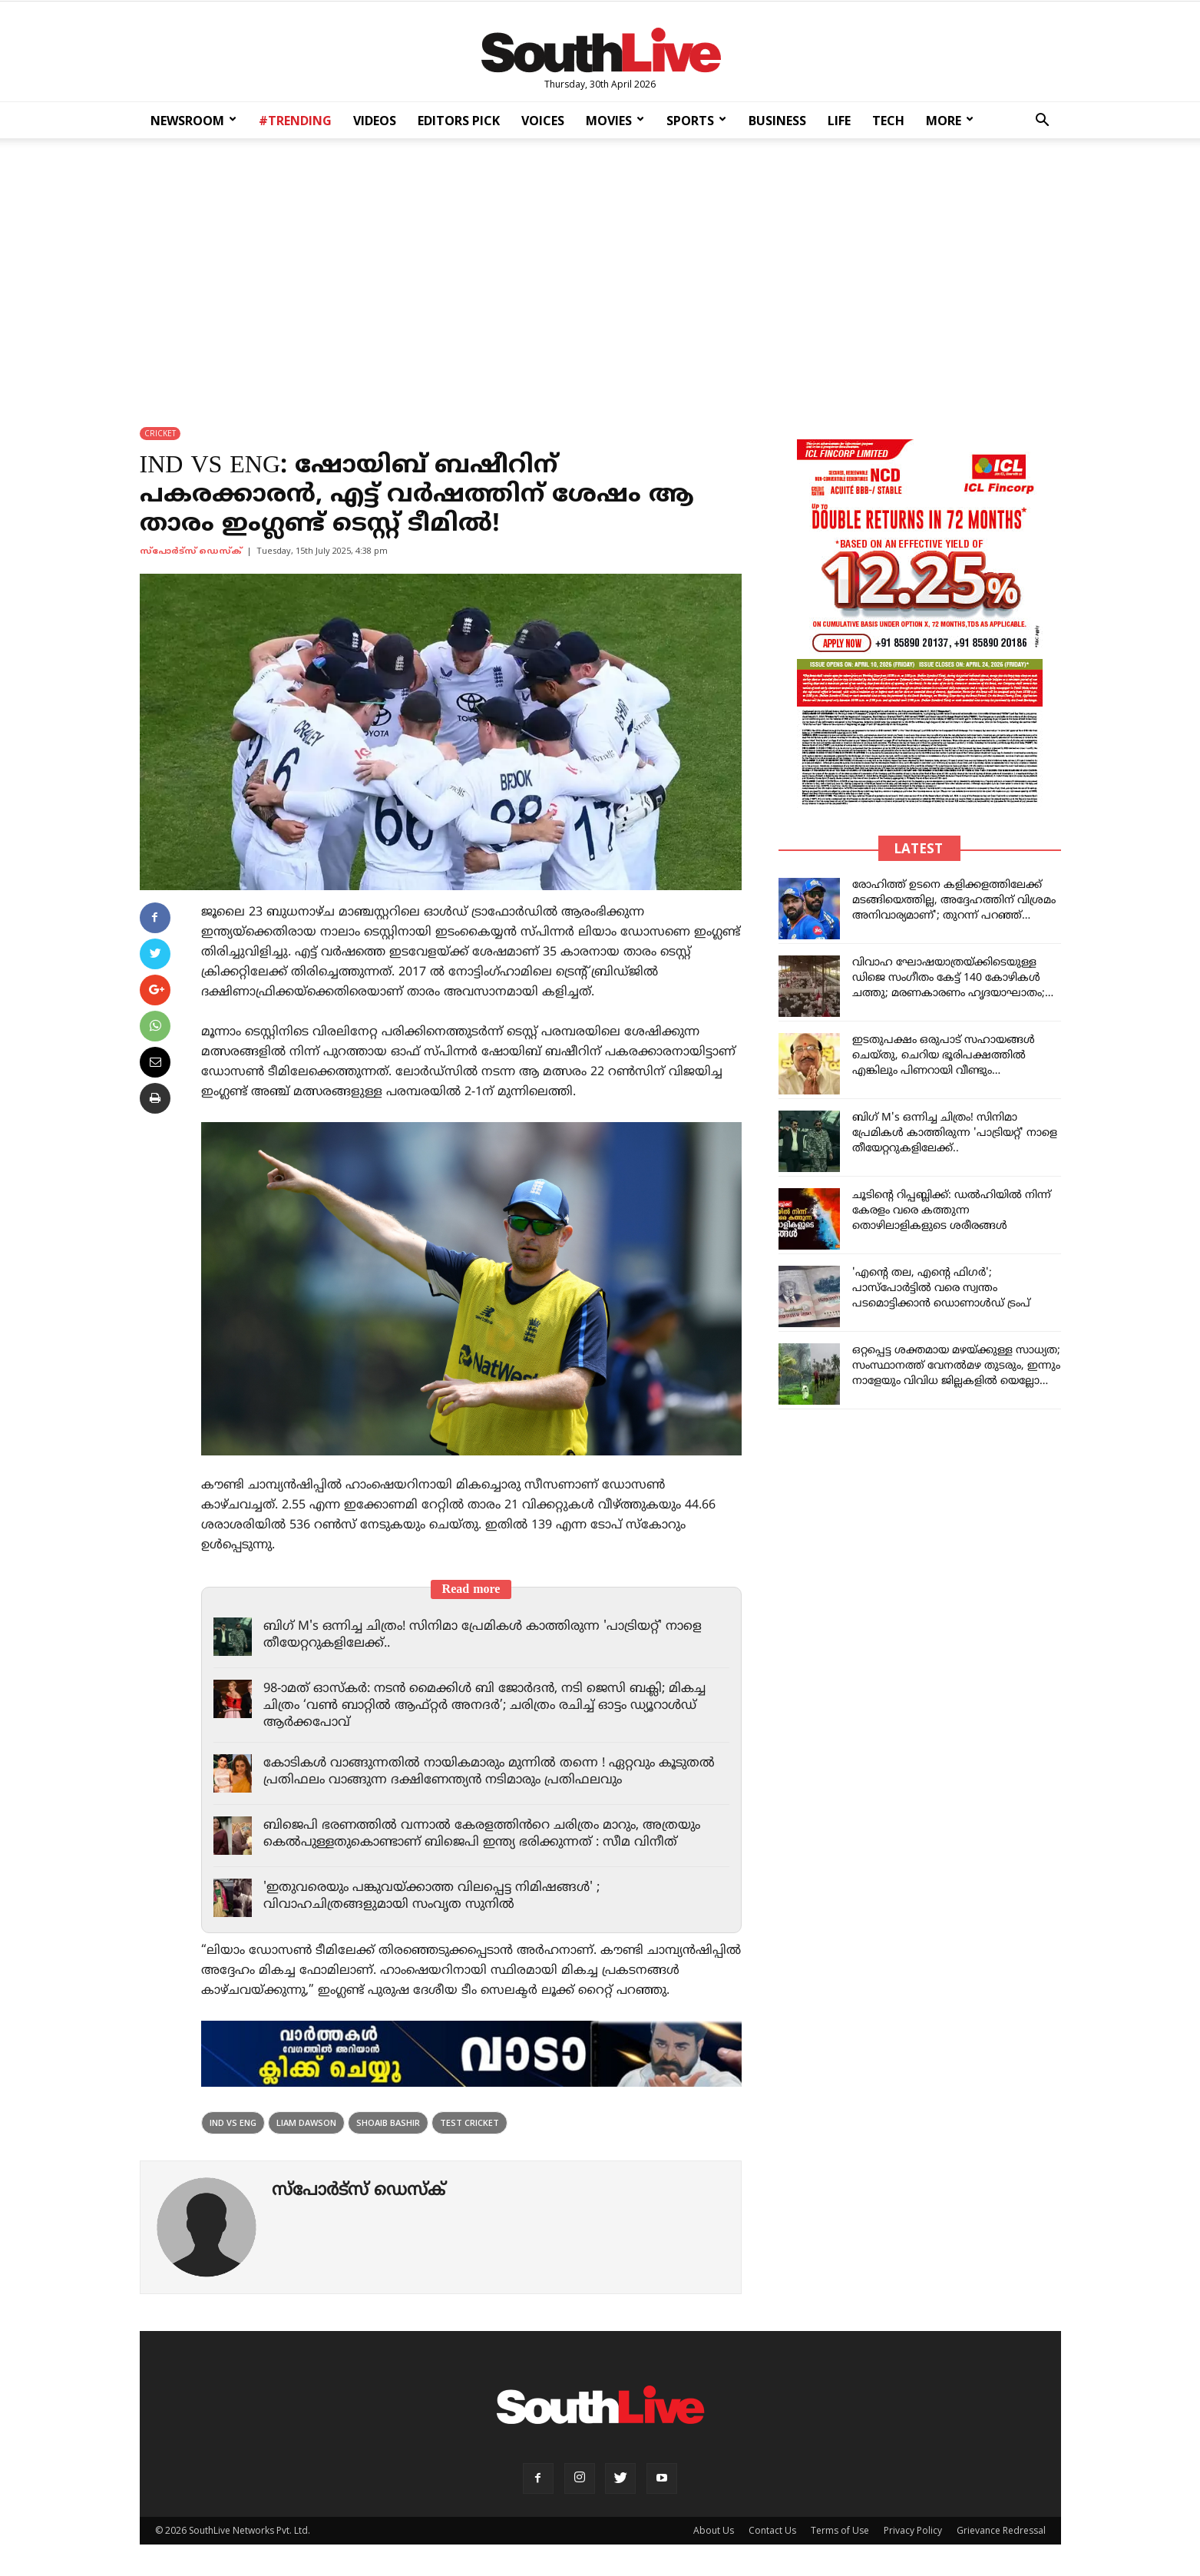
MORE (950, 120)
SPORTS (696, 120)
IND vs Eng (233, 2122)
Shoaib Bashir (388, 2122)
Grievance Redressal (1001, 2530)
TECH (888, 120)
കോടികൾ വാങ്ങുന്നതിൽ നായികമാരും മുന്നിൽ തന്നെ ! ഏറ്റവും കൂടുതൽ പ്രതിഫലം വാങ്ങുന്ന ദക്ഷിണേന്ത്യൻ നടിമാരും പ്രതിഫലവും (480, 1772)
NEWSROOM (193, 120)
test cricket (469, 2122)
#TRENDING (295, 120)
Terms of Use (840, 2530)
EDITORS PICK (459, 120)
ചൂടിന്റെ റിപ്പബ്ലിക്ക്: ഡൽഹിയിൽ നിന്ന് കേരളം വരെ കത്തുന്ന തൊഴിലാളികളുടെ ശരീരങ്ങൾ (951, 1211)
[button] (1042, 121)
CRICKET (160, 433)
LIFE (839, 120)
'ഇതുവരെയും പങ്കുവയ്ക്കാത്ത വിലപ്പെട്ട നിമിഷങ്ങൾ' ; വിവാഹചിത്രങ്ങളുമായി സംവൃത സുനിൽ (438, 1896)
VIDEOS (374, 120)
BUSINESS (777, 120)
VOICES (542, 120)
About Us (713, 2530)
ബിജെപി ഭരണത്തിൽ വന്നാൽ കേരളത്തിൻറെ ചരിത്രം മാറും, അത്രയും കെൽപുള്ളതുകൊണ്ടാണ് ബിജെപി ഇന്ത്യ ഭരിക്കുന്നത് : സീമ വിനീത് (489, 1834)
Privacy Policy (913, 2530)
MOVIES (615, 120)
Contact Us (772, 2530)
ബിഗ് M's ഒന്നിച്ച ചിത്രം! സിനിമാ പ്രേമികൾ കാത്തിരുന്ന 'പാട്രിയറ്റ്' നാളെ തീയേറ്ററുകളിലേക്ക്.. (954, 1133)
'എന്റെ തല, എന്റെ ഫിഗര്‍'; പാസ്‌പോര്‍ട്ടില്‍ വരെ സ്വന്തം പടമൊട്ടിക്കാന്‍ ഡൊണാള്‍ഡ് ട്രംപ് (941, 1288)
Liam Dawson (306, 2122)
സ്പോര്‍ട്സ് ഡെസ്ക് (191, 551)
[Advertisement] (600, 271)
